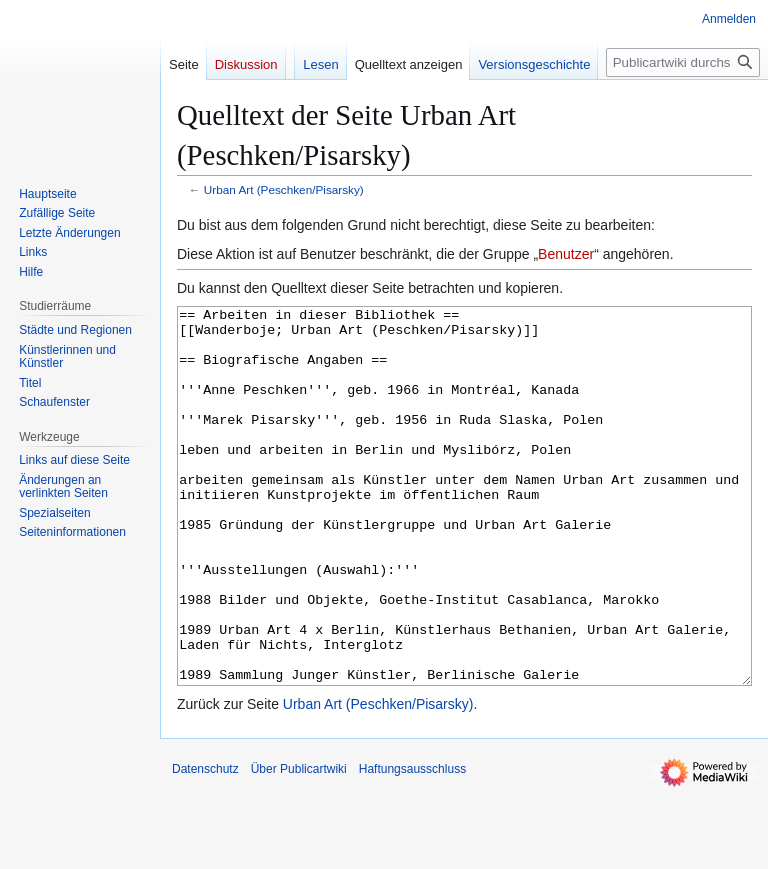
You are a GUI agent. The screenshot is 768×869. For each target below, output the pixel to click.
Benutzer (566, 254)
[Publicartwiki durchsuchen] (683, 62)
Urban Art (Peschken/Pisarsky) (284, 189)
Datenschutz (205, 844)
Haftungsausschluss (412, 844)
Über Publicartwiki (299, 844)
